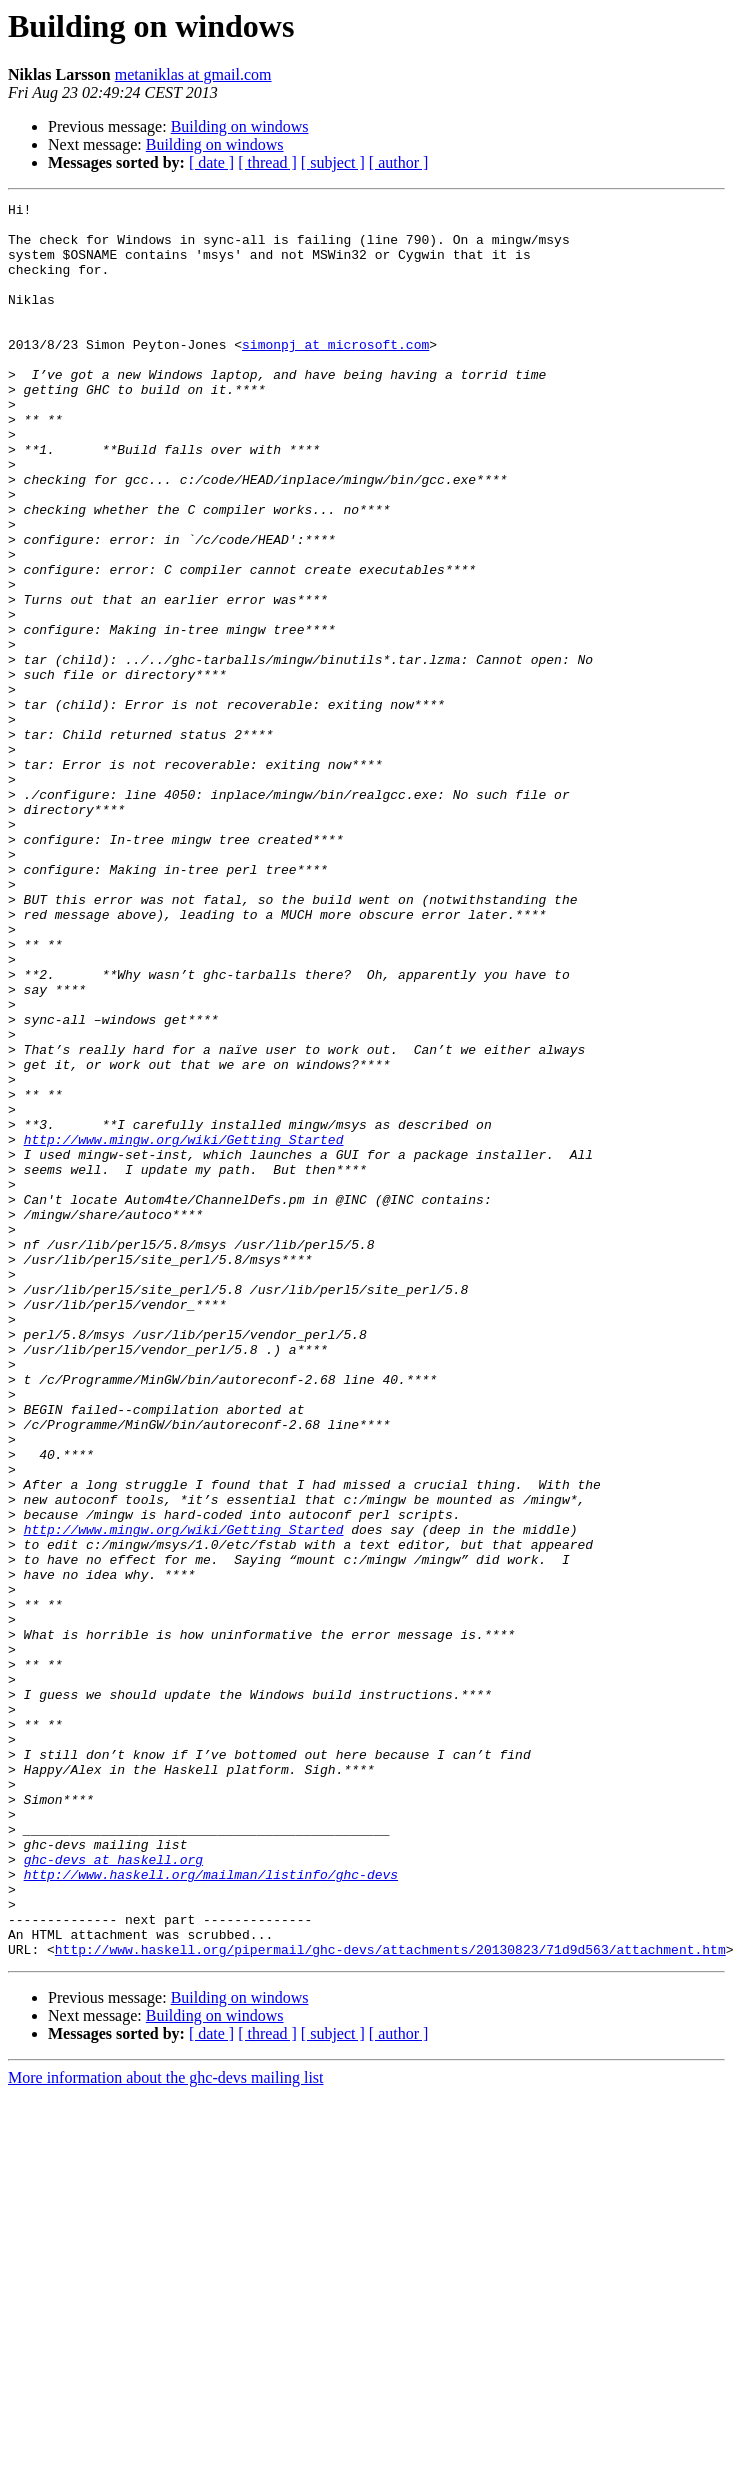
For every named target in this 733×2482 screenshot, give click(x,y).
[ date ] (211, 162)
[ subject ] (333, 162)
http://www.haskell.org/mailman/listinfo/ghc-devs (211, 2210)
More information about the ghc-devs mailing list (166, 2428)
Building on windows (240, 126)
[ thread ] (267, 162)
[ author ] (399, 162)
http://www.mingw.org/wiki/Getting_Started (184, 1328)
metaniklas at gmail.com (193, 74)
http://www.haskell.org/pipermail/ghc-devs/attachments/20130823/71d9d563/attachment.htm (390, 2300)
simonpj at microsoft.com (335, 374)
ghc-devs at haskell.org (113, 2192)
